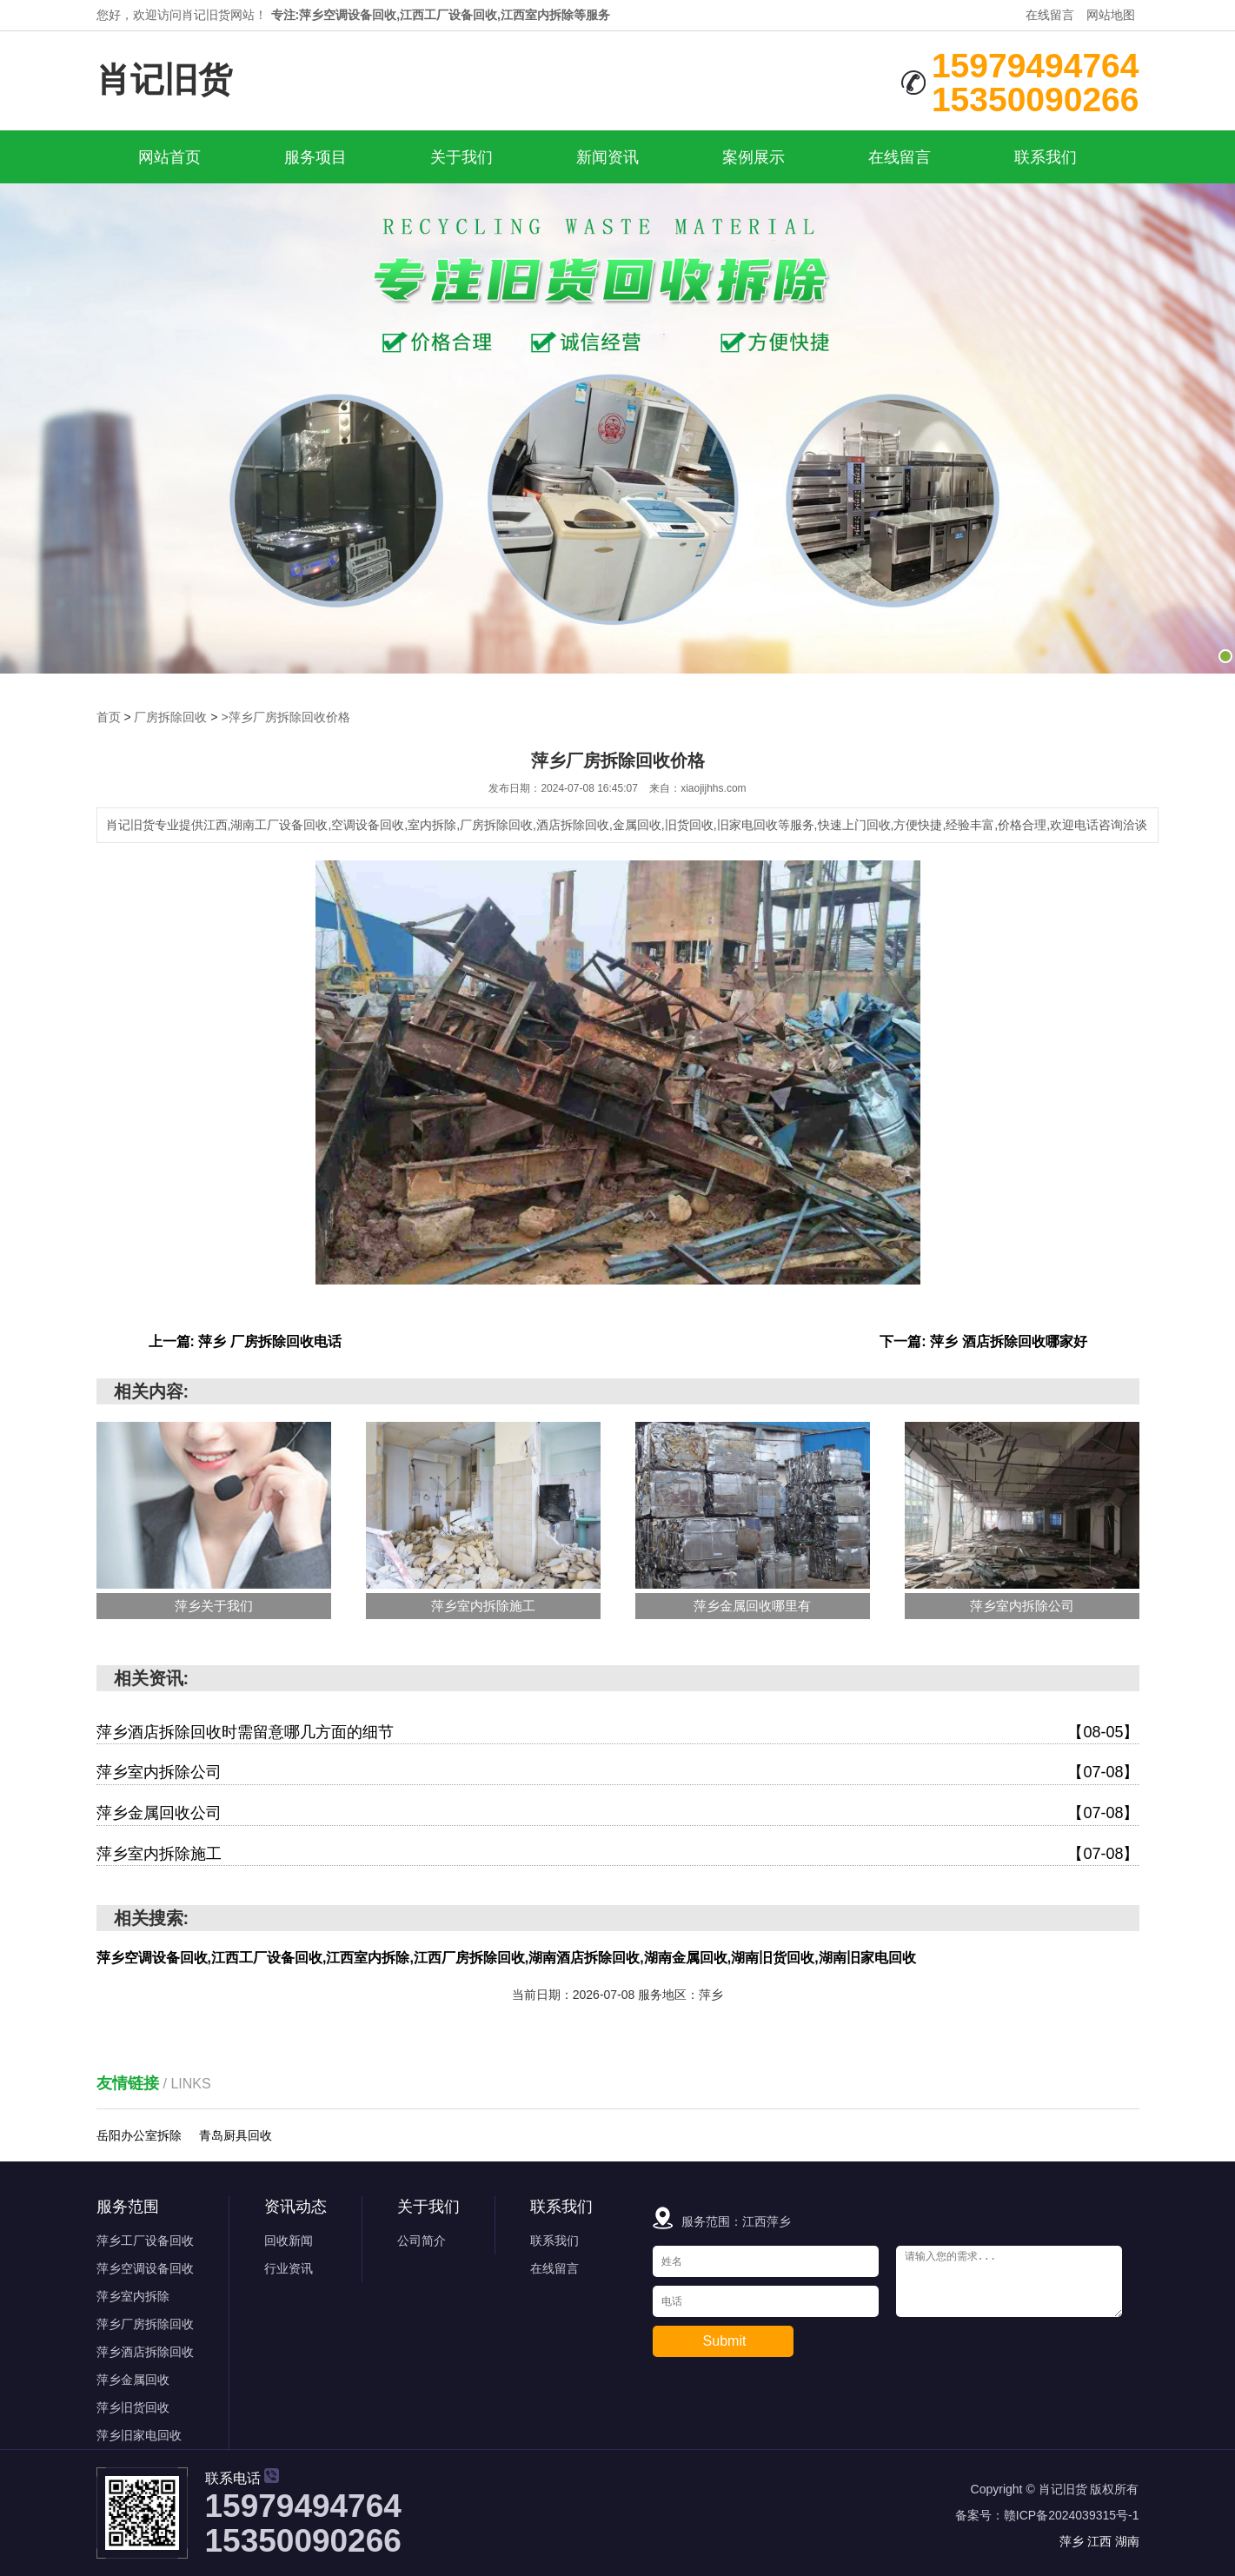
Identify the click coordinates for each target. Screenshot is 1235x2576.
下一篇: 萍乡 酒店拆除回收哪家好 (983, 1341)
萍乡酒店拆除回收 (145, 2352)
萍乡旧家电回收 (139, 2435)
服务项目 (315, 157)
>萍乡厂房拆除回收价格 (285, 717)
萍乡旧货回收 (132, 2407)
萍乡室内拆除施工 (617, 1854)
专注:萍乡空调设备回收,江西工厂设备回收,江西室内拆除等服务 (440, 15)
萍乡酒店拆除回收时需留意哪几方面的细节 (617, 1733)
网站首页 (169, 157)
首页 (108, 717)
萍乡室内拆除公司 (617, 1773)
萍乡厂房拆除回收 (145, 2324)
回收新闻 (288, 2240)
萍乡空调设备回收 (145, 2268)
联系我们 (1045, 157)
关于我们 (461, 157)
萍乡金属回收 (132, 2380)
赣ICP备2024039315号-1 (1071, 2515)
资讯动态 (295, 2206)
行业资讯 (288, 2268)
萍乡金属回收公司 (617, 1814)
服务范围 (127, 2206)
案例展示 (753, 157)
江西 (1101, 2541)
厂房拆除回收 (170, 717)
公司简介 (421, 2240)
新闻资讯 (607, 157)
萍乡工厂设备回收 (145, 2240)
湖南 (1127, 2541)
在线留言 (1050, 15)
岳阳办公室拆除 (139, 2135)
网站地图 (1110, 15)
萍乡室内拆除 (132, 2296)
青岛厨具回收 (235, 2135)
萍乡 (1073, 2541)
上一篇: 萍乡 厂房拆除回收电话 (245, 1341)
